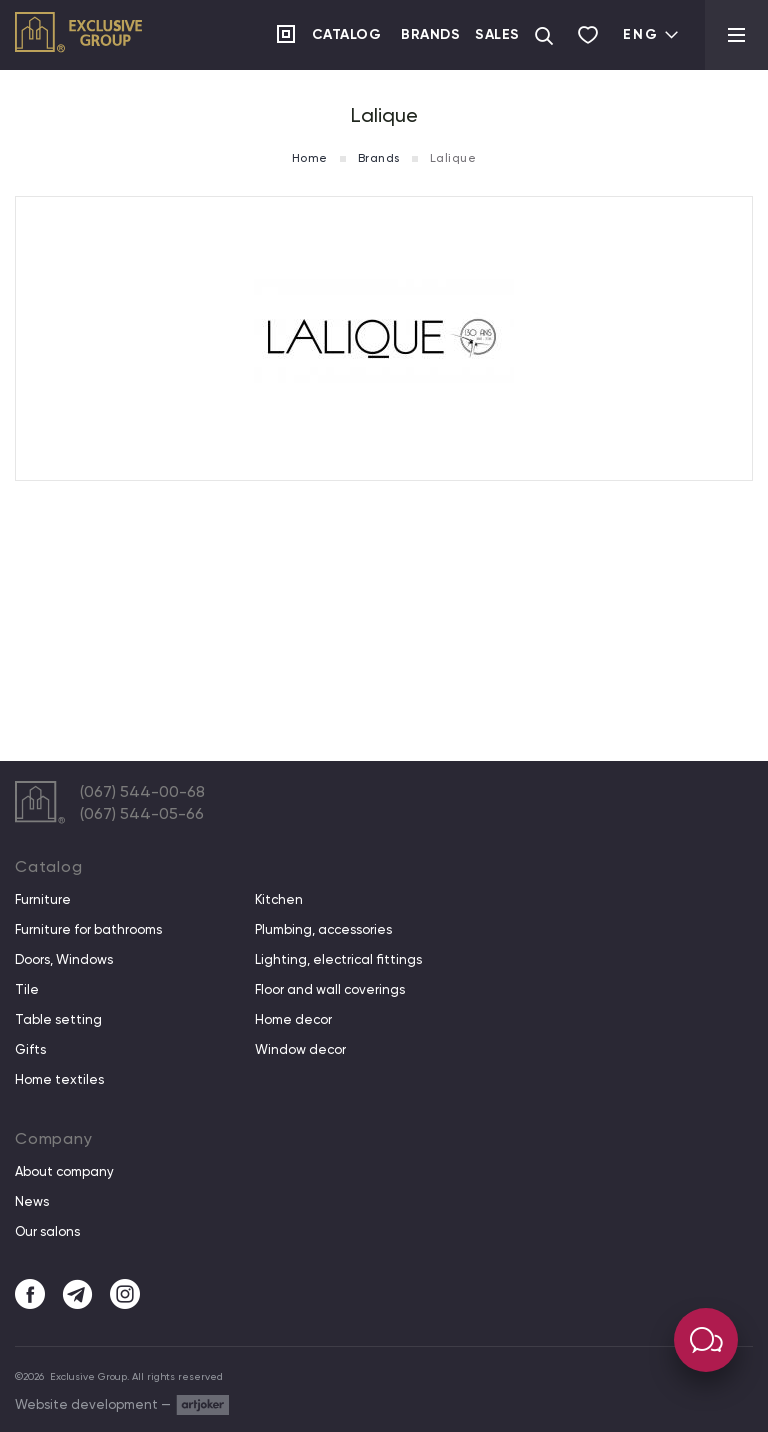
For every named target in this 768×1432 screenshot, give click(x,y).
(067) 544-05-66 (142, 813)
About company (64, 1172)
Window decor (300, 1050)
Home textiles (59, 1080)
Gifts (30, 1050)
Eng (651, 34)
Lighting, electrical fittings (338, 960)
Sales (497, 34)
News (32, 1202)
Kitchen (279, 900)
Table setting (58, 1020)
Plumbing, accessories (323, 930)
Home (310, 158)
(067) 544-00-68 (142, 791)
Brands (430, 34)
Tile (27, 990)
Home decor (293, 1020)
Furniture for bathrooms (88, 930)
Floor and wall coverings (330, 990)
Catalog (347, 34)
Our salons (47, 1232)
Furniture (43, 900)
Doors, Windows (64, 960)
